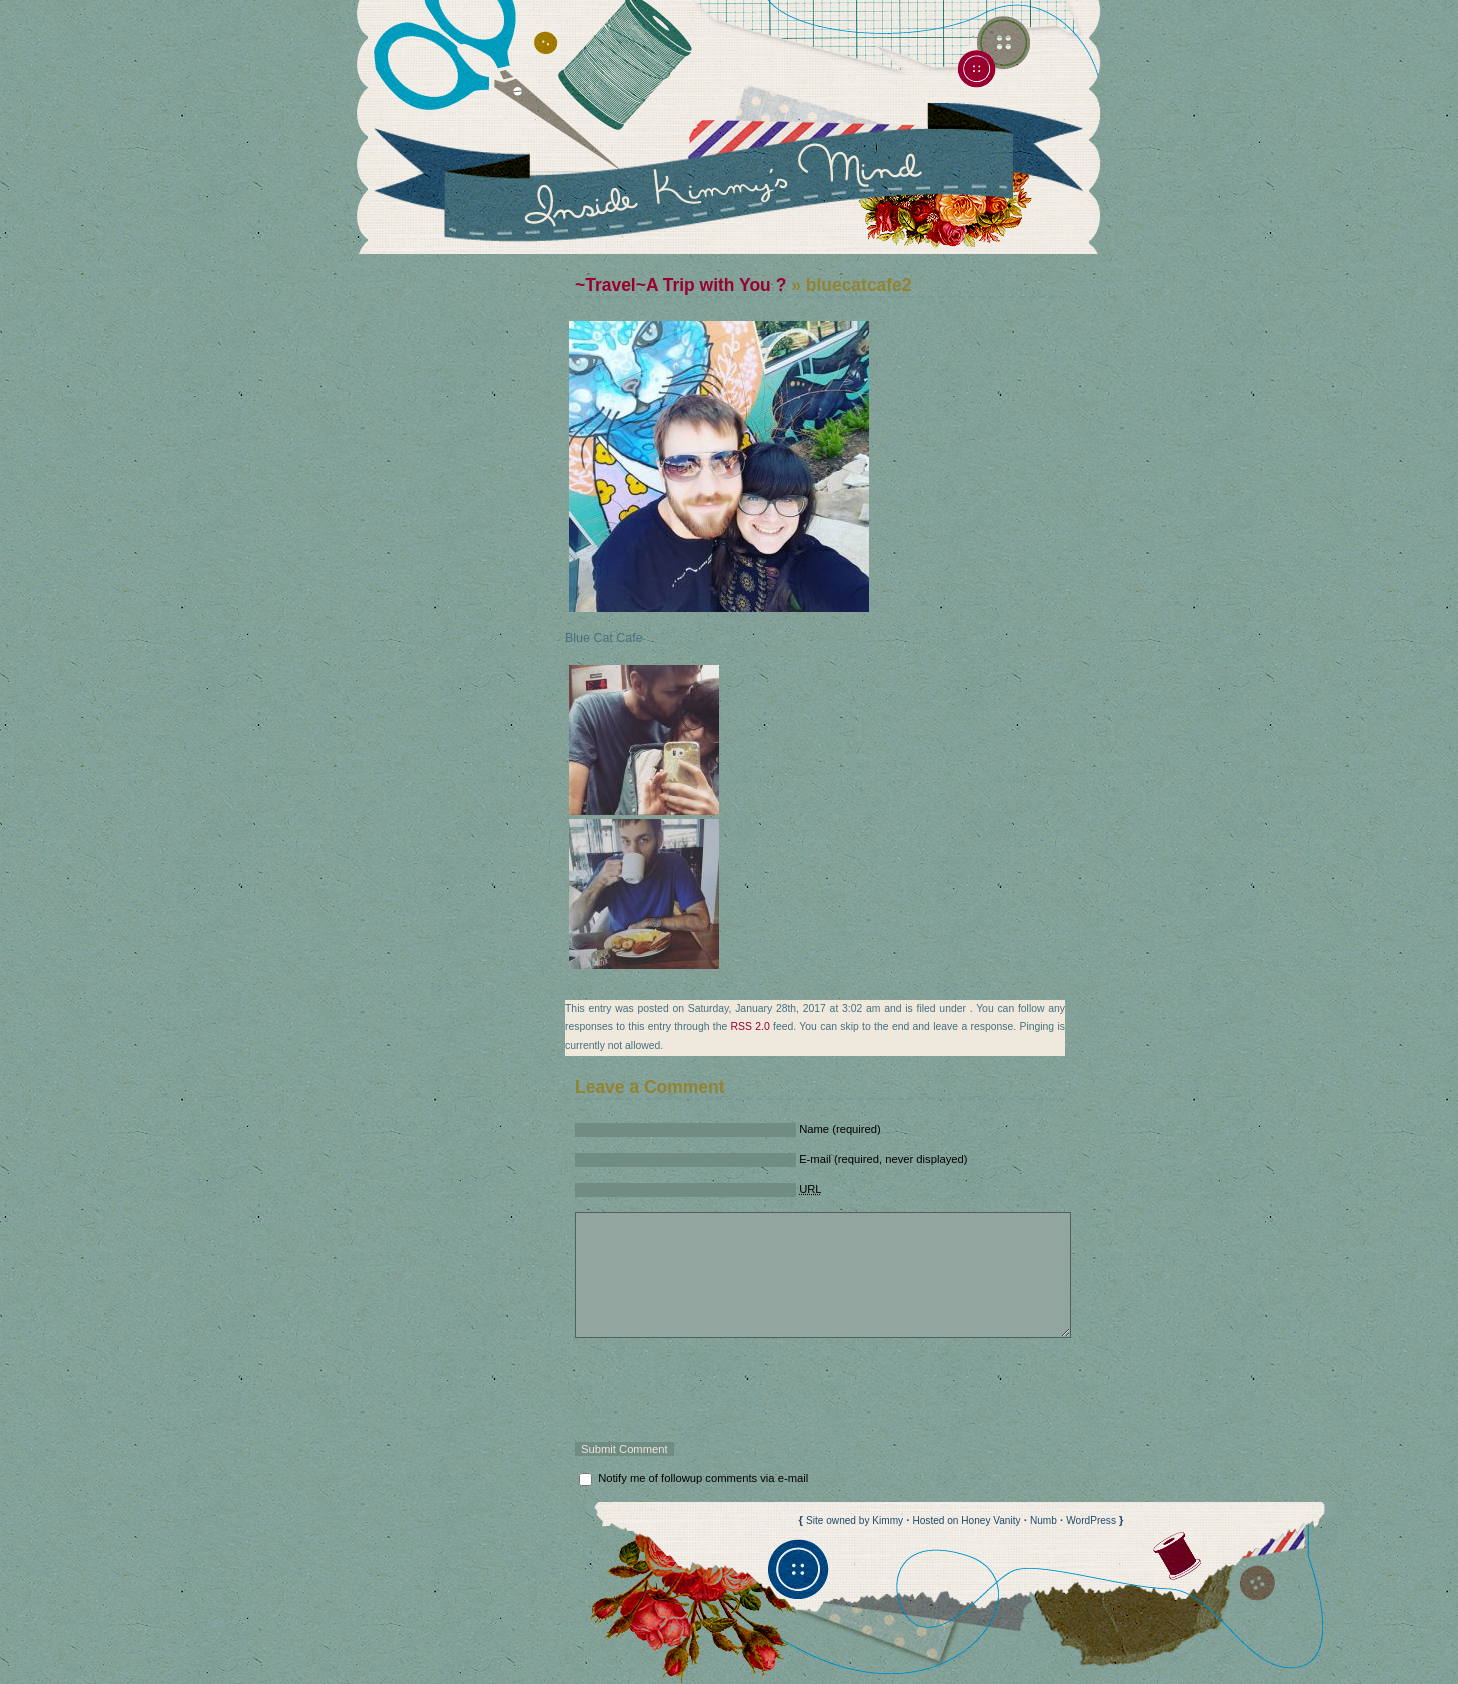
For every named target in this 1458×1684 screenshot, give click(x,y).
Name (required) (840, 1129)
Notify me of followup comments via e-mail (703, 1478)
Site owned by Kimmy (854, 1520)
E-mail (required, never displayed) (883, 1159)
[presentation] (727, 1390)
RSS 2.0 (750, 1026)
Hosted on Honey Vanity (966, 1520)
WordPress (1091, 1520)
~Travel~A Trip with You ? (680, 285)
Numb (1043, 1520)
